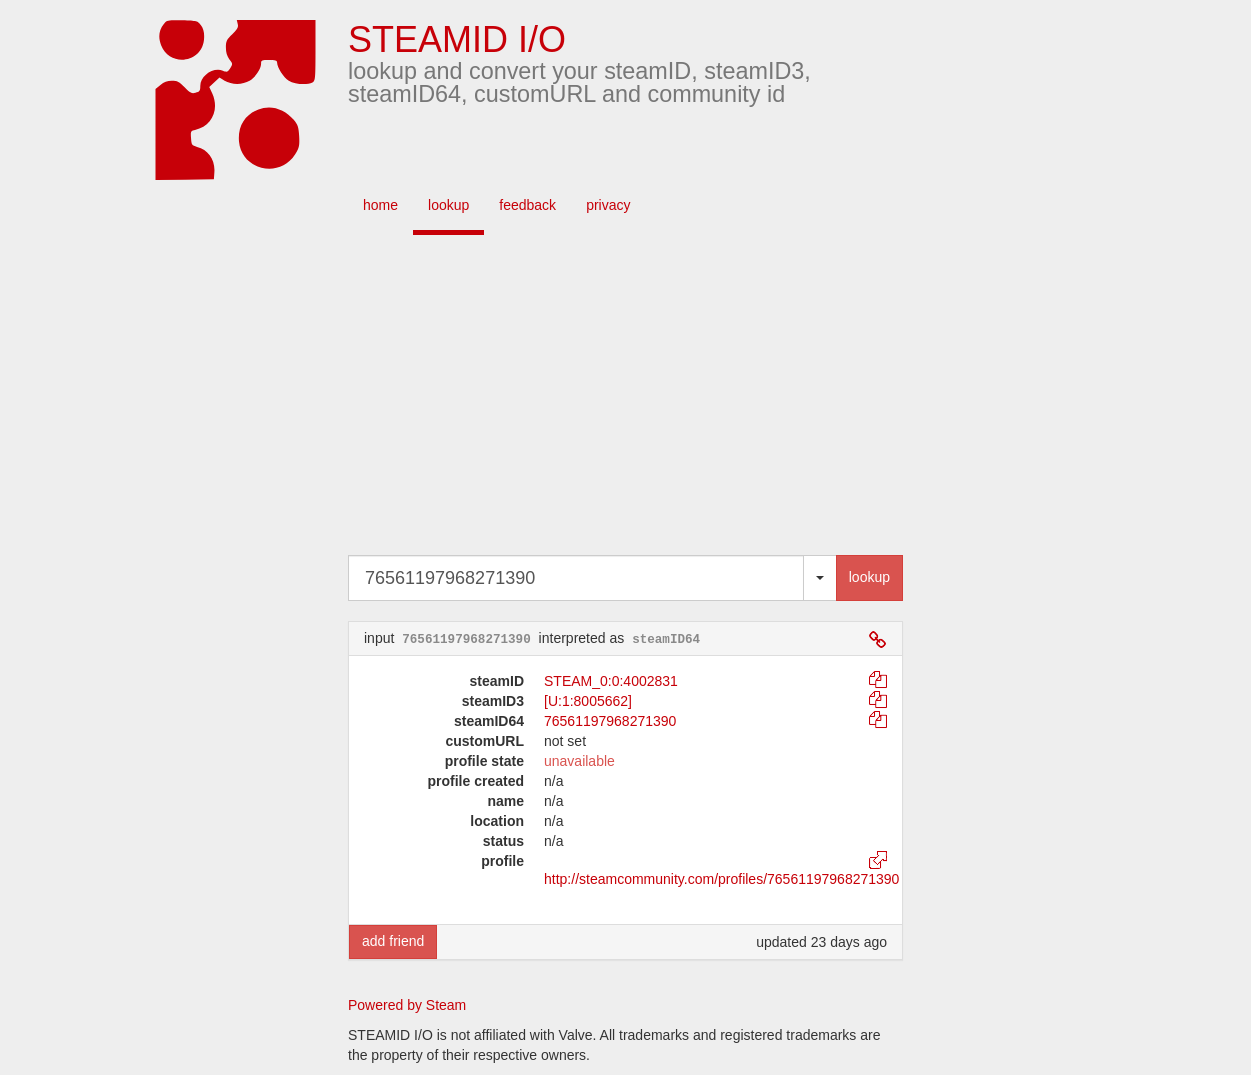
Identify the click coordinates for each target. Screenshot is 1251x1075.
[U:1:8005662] (588, 701)
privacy (608, 205)
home (380, 205)
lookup (448, 205)
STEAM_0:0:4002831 (611, 681)
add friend (393, 941)
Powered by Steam (407, 1005)
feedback (527, 205)
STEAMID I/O (457, 39)
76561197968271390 (610, 721)
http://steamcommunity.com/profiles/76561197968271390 (721, 879)
